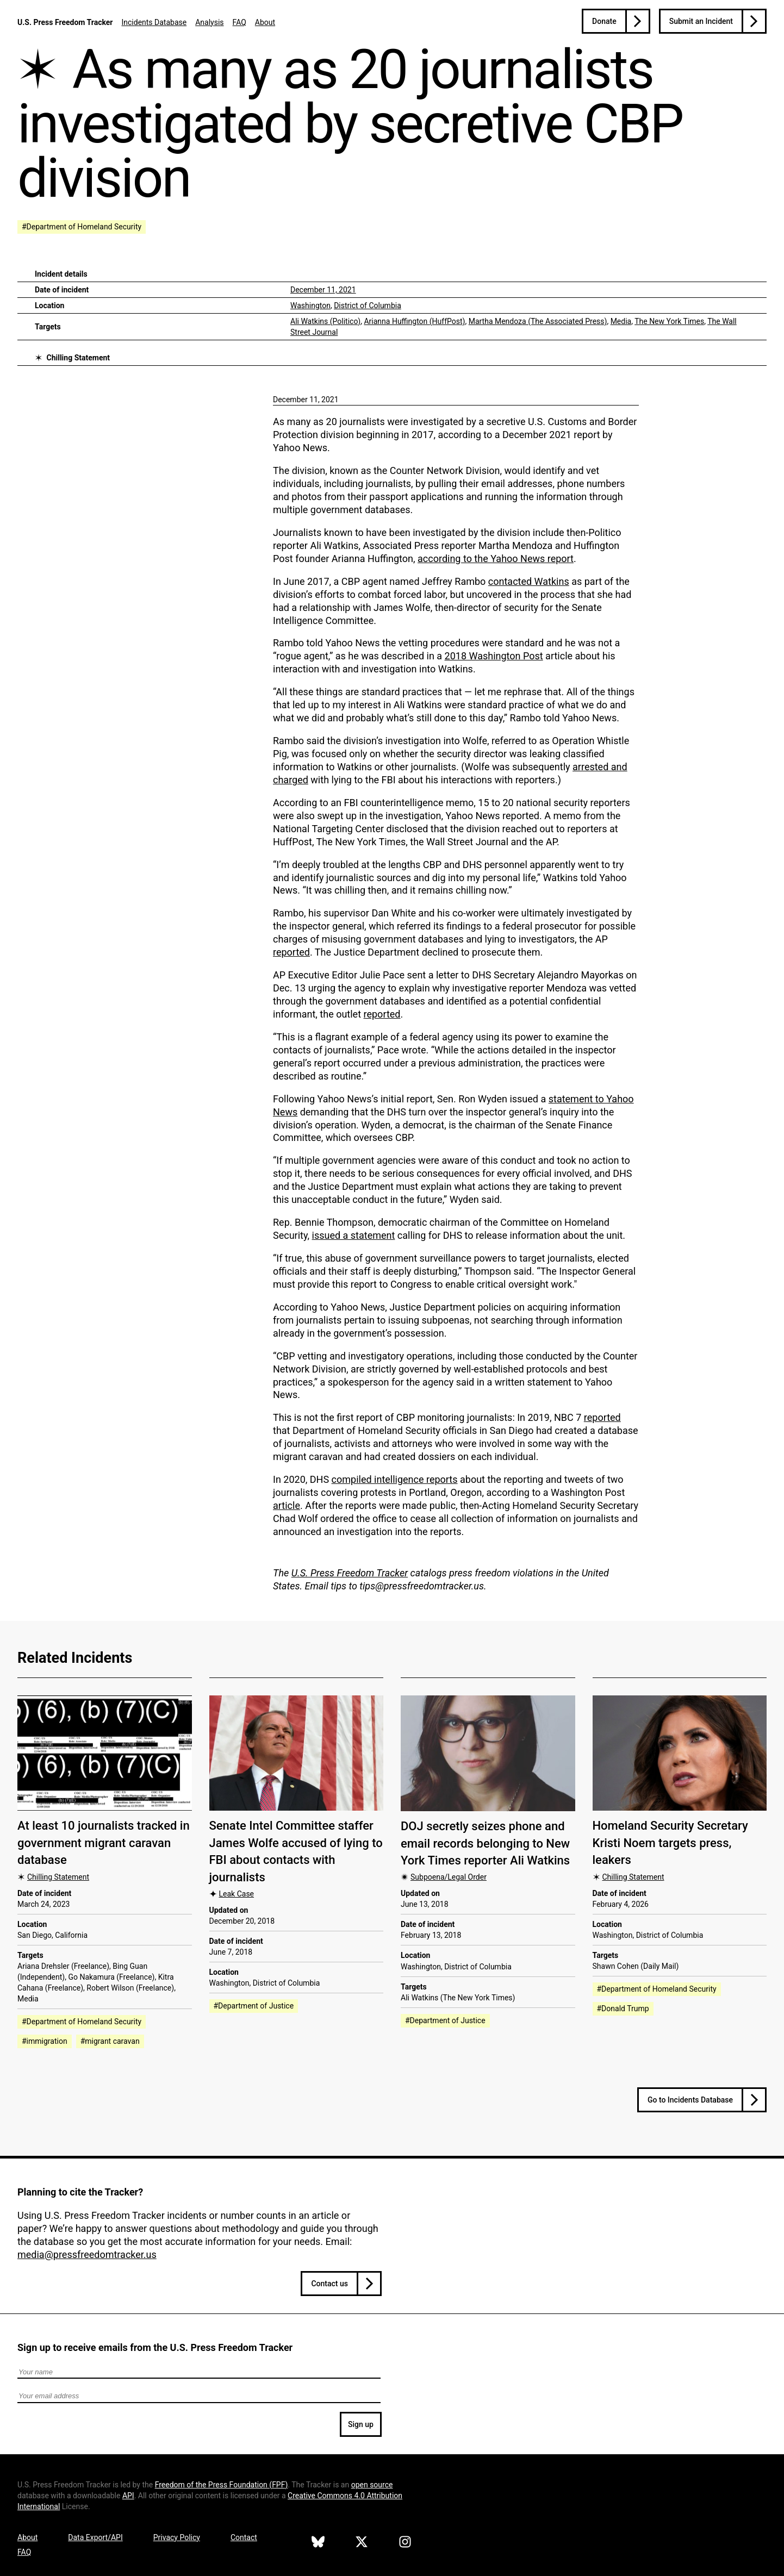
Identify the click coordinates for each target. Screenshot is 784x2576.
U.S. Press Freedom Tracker (65, 22)
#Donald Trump (623, 2008)
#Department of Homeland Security (81, 226)
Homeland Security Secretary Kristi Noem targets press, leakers (670, 1843)
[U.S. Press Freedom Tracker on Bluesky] (318, 2543)
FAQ (239, 22)
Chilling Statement (78, 357)
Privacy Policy (176, 2537)
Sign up (361, 2424)
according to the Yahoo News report (496, 558)
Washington (310, 305)
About (265, 22)
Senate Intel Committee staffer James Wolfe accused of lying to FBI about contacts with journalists (296, 1851)
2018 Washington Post (494, 656)
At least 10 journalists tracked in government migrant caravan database (103, 1843)
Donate (604, 21)
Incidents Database (153, 22)
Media (621, 321)
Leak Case (236, 1893)
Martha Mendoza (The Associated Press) (538, 321)
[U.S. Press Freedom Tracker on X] (361, 2543)
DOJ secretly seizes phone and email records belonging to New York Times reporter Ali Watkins (485, 1843)
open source (372, 2484)
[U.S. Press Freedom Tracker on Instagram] (405, 2543)
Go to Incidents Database (690, 2099)
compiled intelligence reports (395, 1479)
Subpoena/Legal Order (448, 1877)
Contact (244, 2537)
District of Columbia (367, 305)
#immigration (44, 2041)
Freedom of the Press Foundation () (221, 2484)
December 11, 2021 (323, 289)
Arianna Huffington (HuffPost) (414, 321)
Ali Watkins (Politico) (325, 321)
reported (291, 952)
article (286, 1505)
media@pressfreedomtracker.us (87, 2254)
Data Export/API (95, 2537)
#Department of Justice (254, 2005)
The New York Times (669, 321)
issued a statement (353, 1235)
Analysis (209, 22)
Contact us (329, 2283)
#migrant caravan (110, 2041)
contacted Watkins (528, 581)
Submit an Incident (701, 21)
